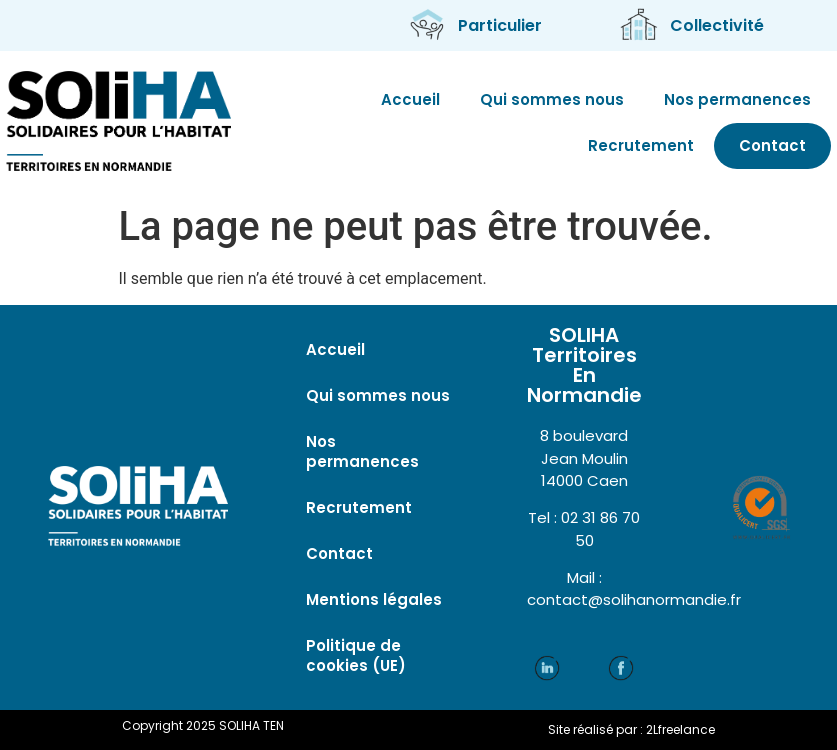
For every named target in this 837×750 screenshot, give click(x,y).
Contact (772, 145)
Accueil (410, 99)
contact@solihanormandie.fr (634, 599)
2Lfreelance (680, 729)
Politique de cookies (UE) (356, 655)
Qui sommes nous (552, 99)
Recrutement (641, 145)
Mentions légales (374, 599)
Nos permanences (737, 99)
